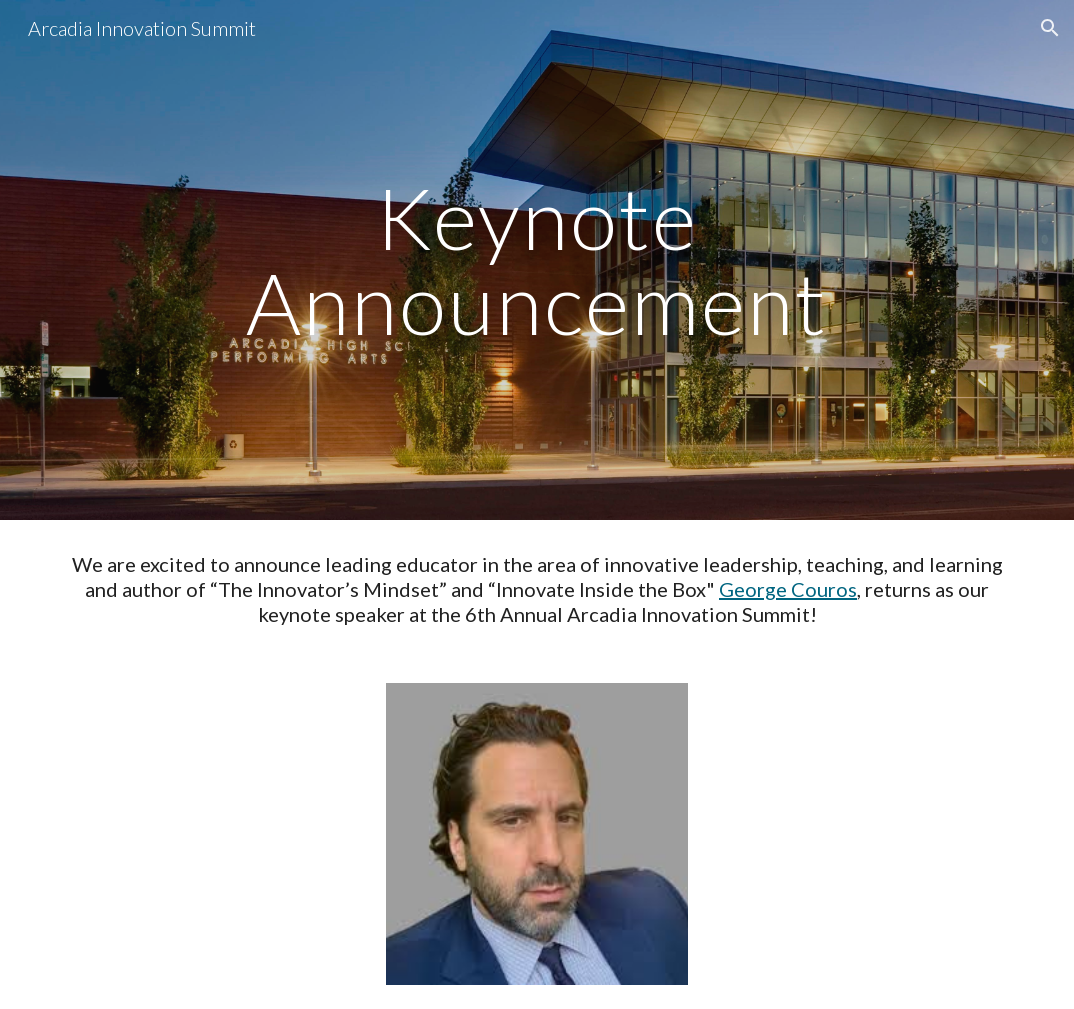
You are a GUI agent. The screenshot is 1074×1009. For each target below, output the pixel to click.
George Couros (788, 589)
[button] (1050, 28)
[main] (537, 260)
